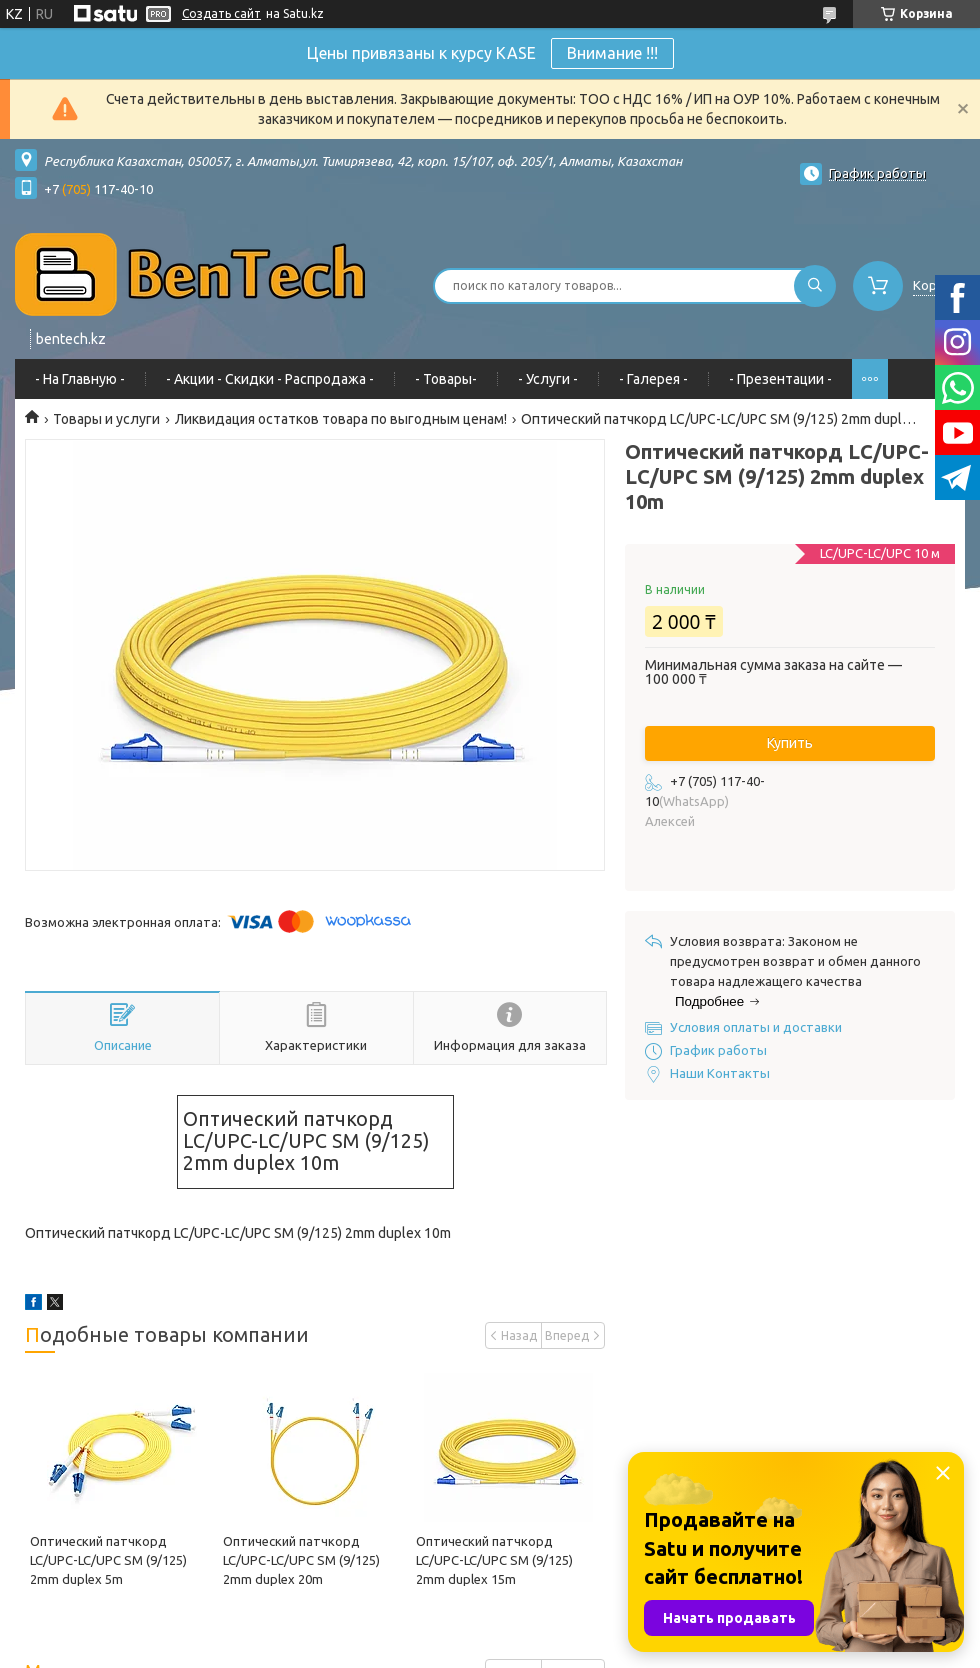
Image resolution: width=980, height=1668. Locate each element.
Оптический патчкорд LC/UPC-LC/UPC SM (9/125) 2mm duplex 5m (108, 1560)
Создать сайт (221, 13)
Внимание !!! (612, 53)
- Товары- (446, 379)
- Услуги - (548, 379)
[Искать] (815, 286)
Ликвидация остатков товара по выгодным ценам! (341, 419)
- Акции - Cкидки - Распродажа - (270, 379)
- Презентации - (780, 379)
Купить (790, 743)
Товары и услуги (106, 419)
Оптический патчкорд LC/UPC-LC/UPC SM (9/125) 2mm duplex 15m (494, 1560)
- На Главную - (80, 379)
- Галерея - (653, 379)
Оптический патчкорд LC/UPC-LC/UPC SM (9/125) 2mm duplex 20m (301, 1560)
